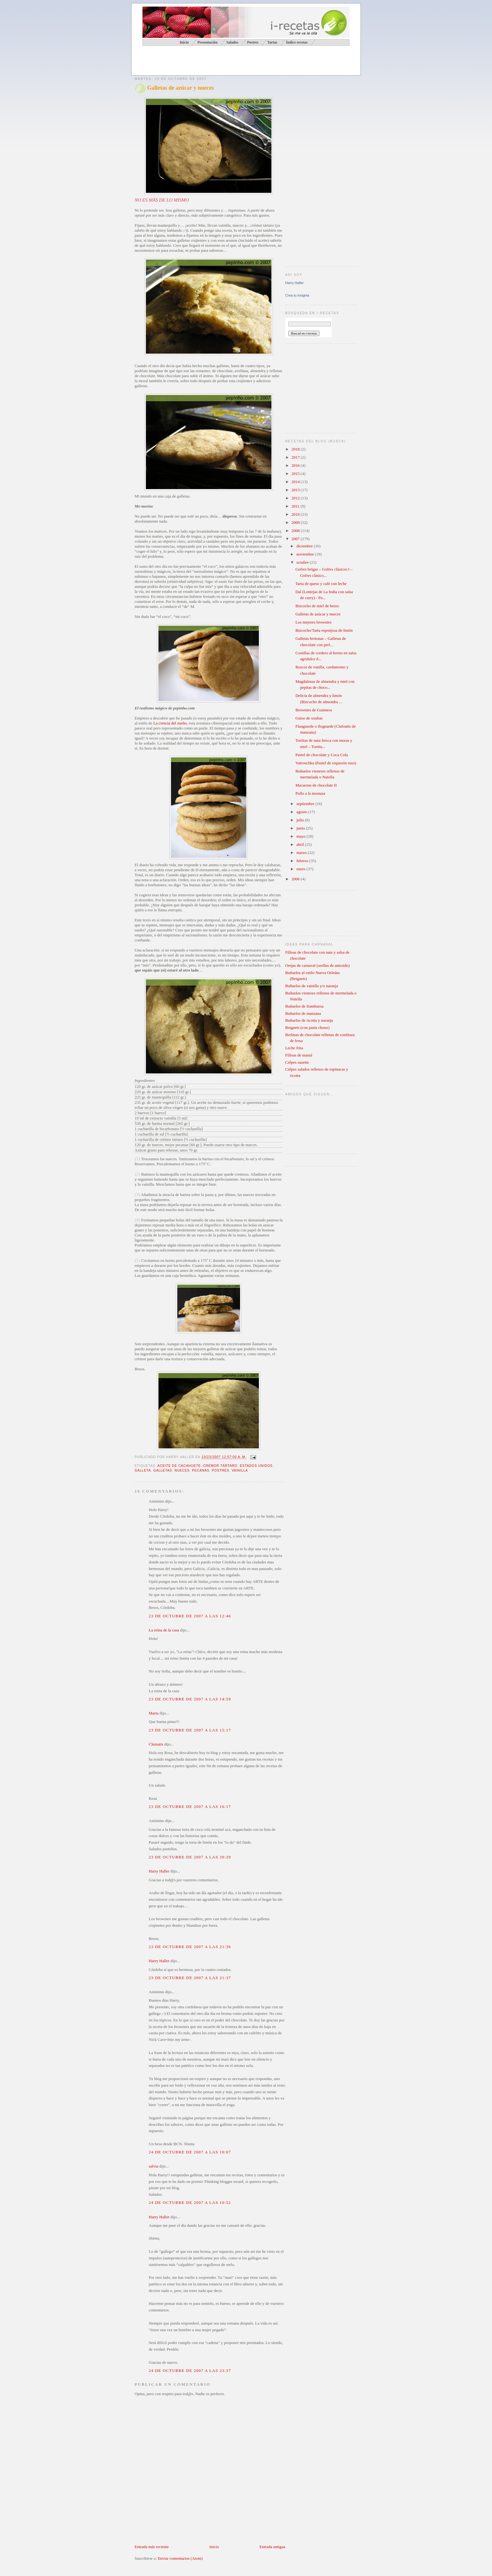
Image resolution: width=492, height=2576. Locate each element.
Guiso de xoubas (309, 718)
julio (301, 820)
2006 (296, 879)
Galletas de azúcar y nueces (180, 88)
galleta (143, 1470)
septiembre (306, 803)
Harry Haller (159, 1871)
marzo (302, 852)
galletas (162, 1470)
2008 (296, 530)
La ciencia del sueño (170, 723)
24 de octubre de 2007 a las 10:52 (190, 2202)
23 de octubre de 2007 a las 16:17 (190, 1806)
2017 (296, 457)
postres (220, 1470)
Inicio (214, 2546)
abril (301, 844)
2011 (296, 506)
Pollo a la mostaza (310, 793)
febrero (303, 860)
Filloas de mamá (298, 1055)
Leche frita (294, 1048)
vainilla (240, 1470)
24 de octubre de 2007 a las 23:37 (190, 2370)
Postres (252, 42)
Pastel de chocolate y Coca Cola (321, 754)
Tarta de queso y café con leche (320, 583)
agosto (302, 811)
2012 (296, 498)
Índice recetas (297, 42)
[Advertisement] (208, 61)
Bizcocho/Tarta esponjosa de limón (324, 630)
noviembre (306, 554)
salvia (153, 2166)
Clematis (156, 1744)
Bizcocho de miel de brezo (317, 605)
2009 (296, 522)
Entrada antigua (272, 2546)
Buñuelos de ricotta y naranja (309, 1020)
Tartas (272, 42)
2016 (296, 465)
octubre (303, 562)
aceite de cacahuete (179, 1465)
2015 (296, 473)
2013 (296, 489)
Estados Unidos (256, 1465)
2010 (296, 514)
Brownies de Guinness (313, 710)
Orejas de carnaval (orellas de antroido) (317, 965)
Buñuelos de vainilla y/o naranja (311, 985)
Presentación (207, 42)
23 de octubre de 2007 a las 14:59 (190, 1699)
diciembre (305, 546)
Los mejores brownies (313, 622)
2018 (296, 449)
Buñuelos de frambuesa (304, 1006)
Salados (232, 42)
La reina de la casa (164, 1630)
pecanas (201, 1470)
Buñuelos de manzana (303, 1013)
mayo (302, 836)
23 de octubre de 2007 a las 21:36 (190, 1946)
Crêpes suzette (297, 1062)
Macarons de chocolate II (316, 785)
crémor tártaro (220, 1465)
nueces (182, 1470)
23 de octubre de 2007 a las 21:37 (190, 1977)
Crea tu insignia (297, 295)
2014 (296, 481)
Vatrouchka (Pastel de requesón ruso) (325, 763)
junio (301, 828)
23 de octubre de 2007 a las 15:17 (190, 1730)
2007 (296, 538)
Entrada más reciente (152, 2546)
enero (302, 869)
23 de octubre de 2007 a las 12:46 (190, 1616)
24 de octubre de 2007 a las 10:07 (190, 2152)
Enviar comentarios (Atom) (180, 2558)
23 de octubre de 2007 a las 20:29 (190, 1857)
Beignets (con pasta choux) (307, 1027)
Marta (153, 1713)
